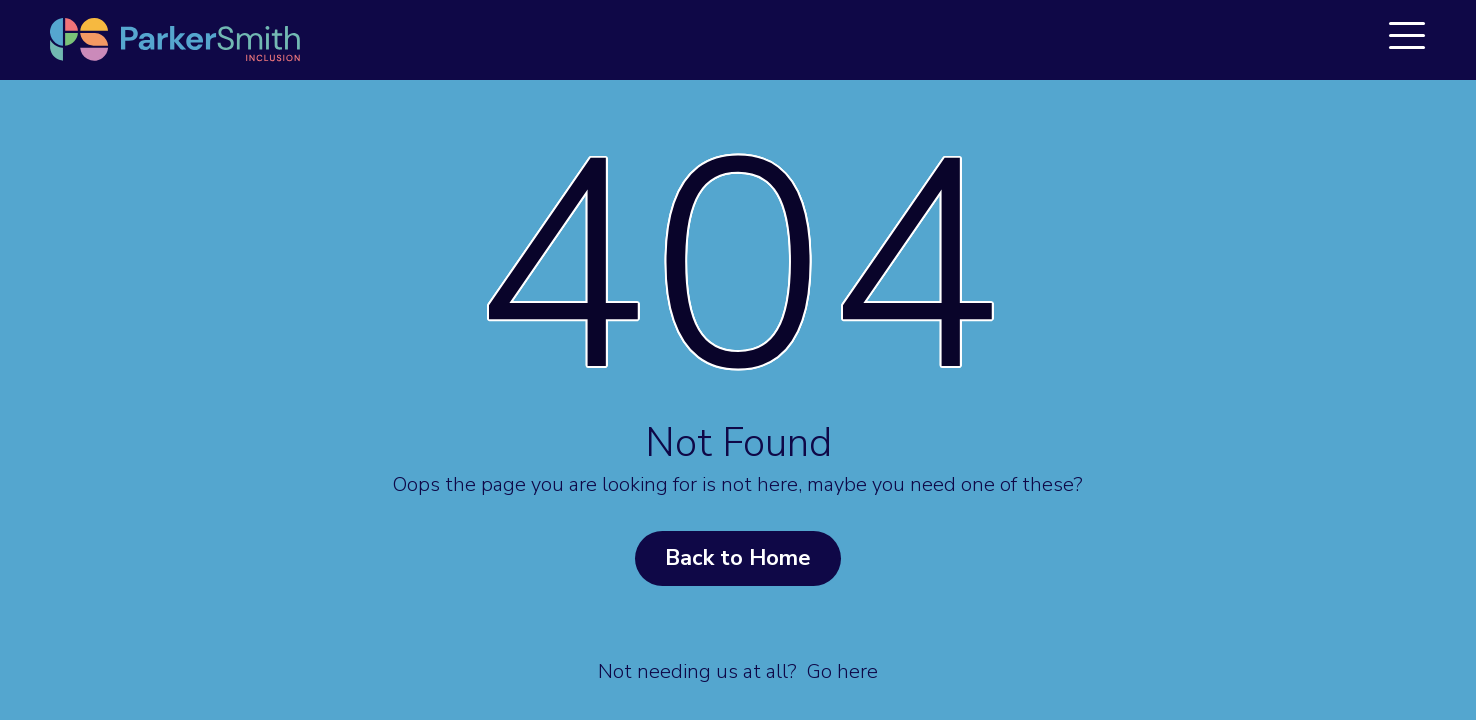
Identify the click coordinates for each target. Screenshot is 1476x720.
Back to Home (738, 558)
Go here (842, 671)
